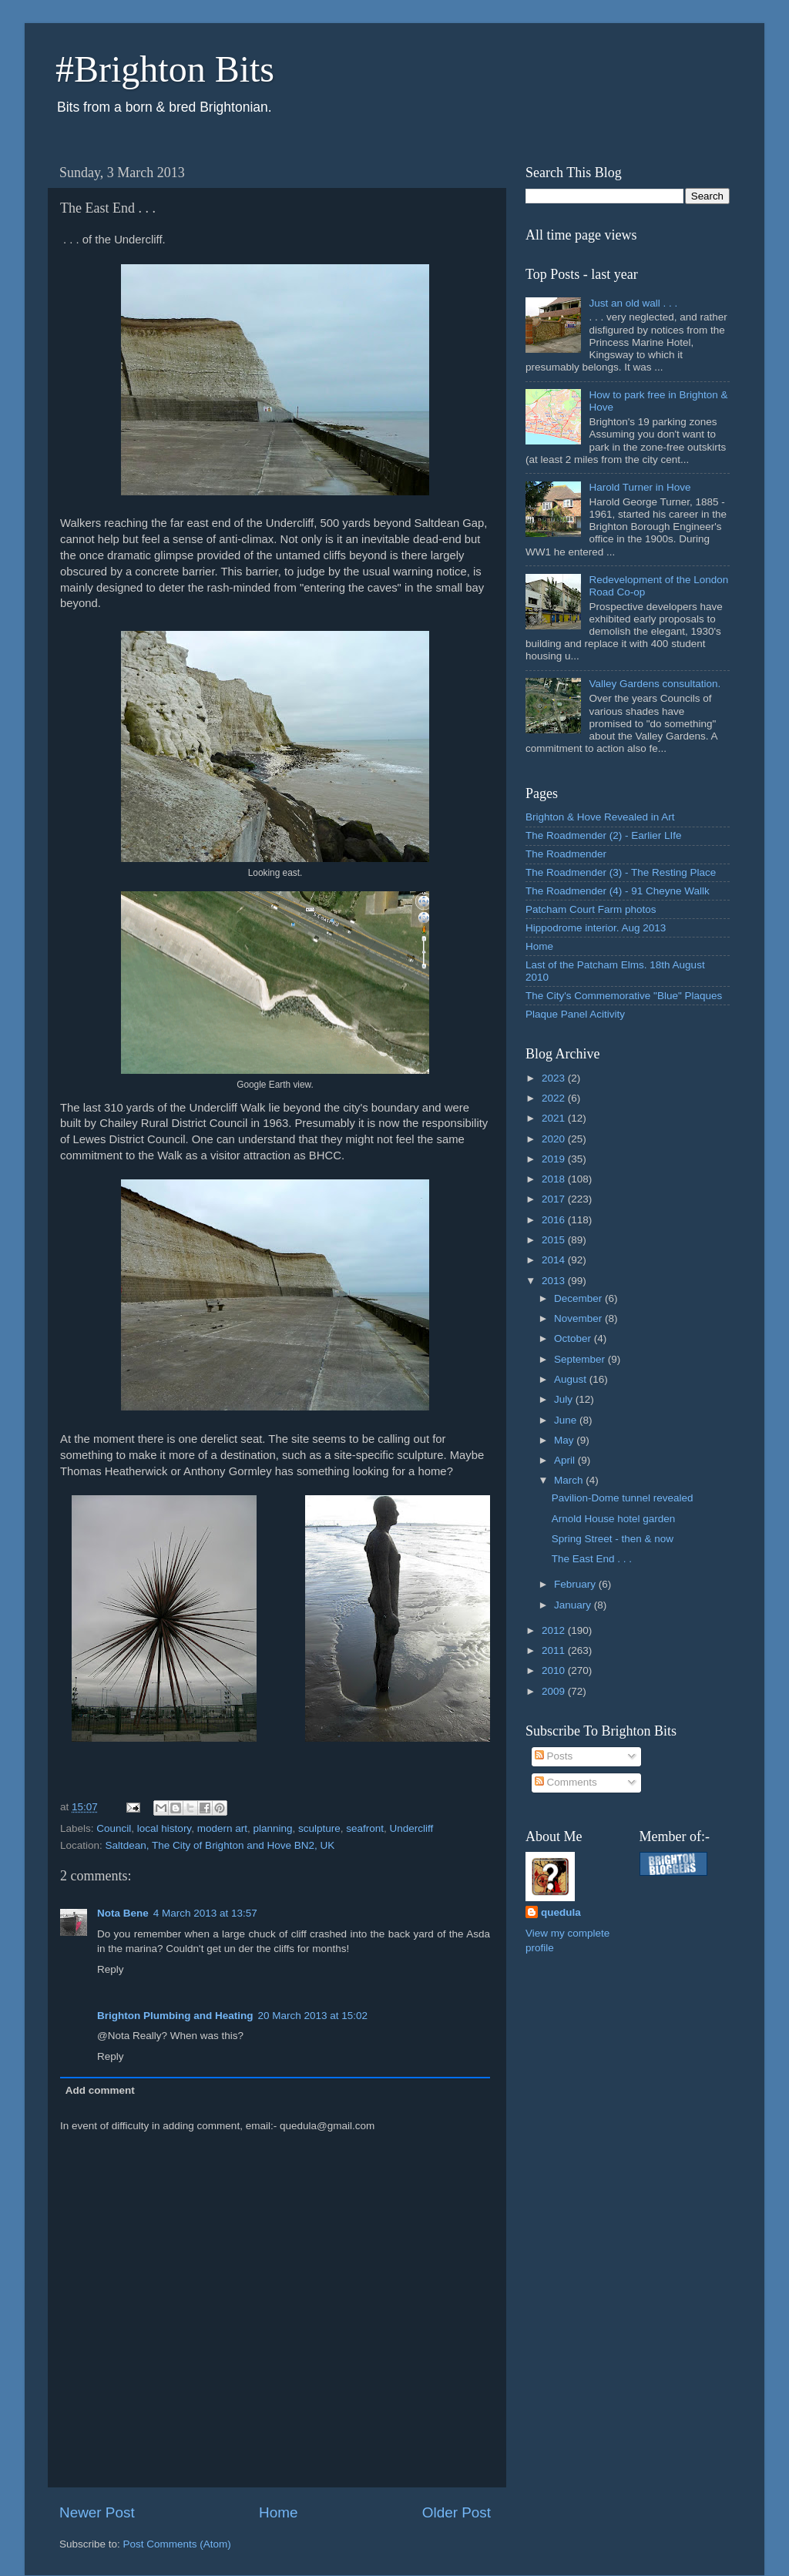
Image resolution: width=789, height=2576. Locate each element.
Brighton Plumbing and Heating (175, 2015)
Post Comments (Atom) (177, 2544)
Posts (554, 1756)
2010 (555, 1670)
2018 (555, 1179)
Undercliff (412, 1828)
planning (272, 1828)
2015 (555, 1240)
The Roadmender (565, 854)
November (579, 1318)
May (565, 1440)
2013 (555, 1280)
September (581, 1359)
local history (164, 1828)
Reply (110, 1969)
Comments (566, 1782)
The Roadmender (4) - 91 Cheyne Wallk (617, 891)
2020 (555, 1139)
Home (278, 2512)
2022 (555, 1098)
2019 (555, 1159)
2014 (555, 1260)
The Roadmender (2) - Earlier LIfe (603, 835)
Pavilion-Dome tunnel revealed (622, 1498)
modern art (222, 1828)
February (576, 1584)
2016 (555, 1220)
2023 (555, 1078)
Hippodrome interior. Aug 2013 (595, 928)
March (570, 1480)
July (565, 1399)
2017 (555, 1199)
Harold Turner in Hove (639, 487)
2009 (555, 1691)
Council (113, 1828)
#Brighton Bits (164, 69)
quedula (561, 1912)
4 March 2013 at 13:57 (205, 1913)
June (566, 1420)
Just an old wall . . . (633, 303)
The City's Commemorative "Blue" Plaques (623, 995)
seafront (365, 1828)
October (574, 1338)
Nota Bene (123, 1913)
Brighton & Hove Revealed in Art (600, 817)
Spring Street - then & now (612, 1539)
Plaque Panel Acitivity (575, 1014)
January (574, 1605)
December (579, 1298)
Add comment (100, 2090)
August (571, 1379)
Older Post (456, 2512)
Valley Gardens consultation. (654, 683)
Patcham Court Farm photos (590, 909)
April (566, 1460)
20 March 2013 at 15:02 (313, 2015)
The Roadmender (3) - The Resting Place (620, 872)
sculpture (319, 1828)
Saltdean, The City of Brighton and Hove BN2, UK (220, 1845)
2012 (555, 1630)
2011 (555, 1650)
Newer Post (97, 2512)
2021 (555, 1118)
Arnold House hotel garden (614, 1518)
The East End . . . (592, 1559)
